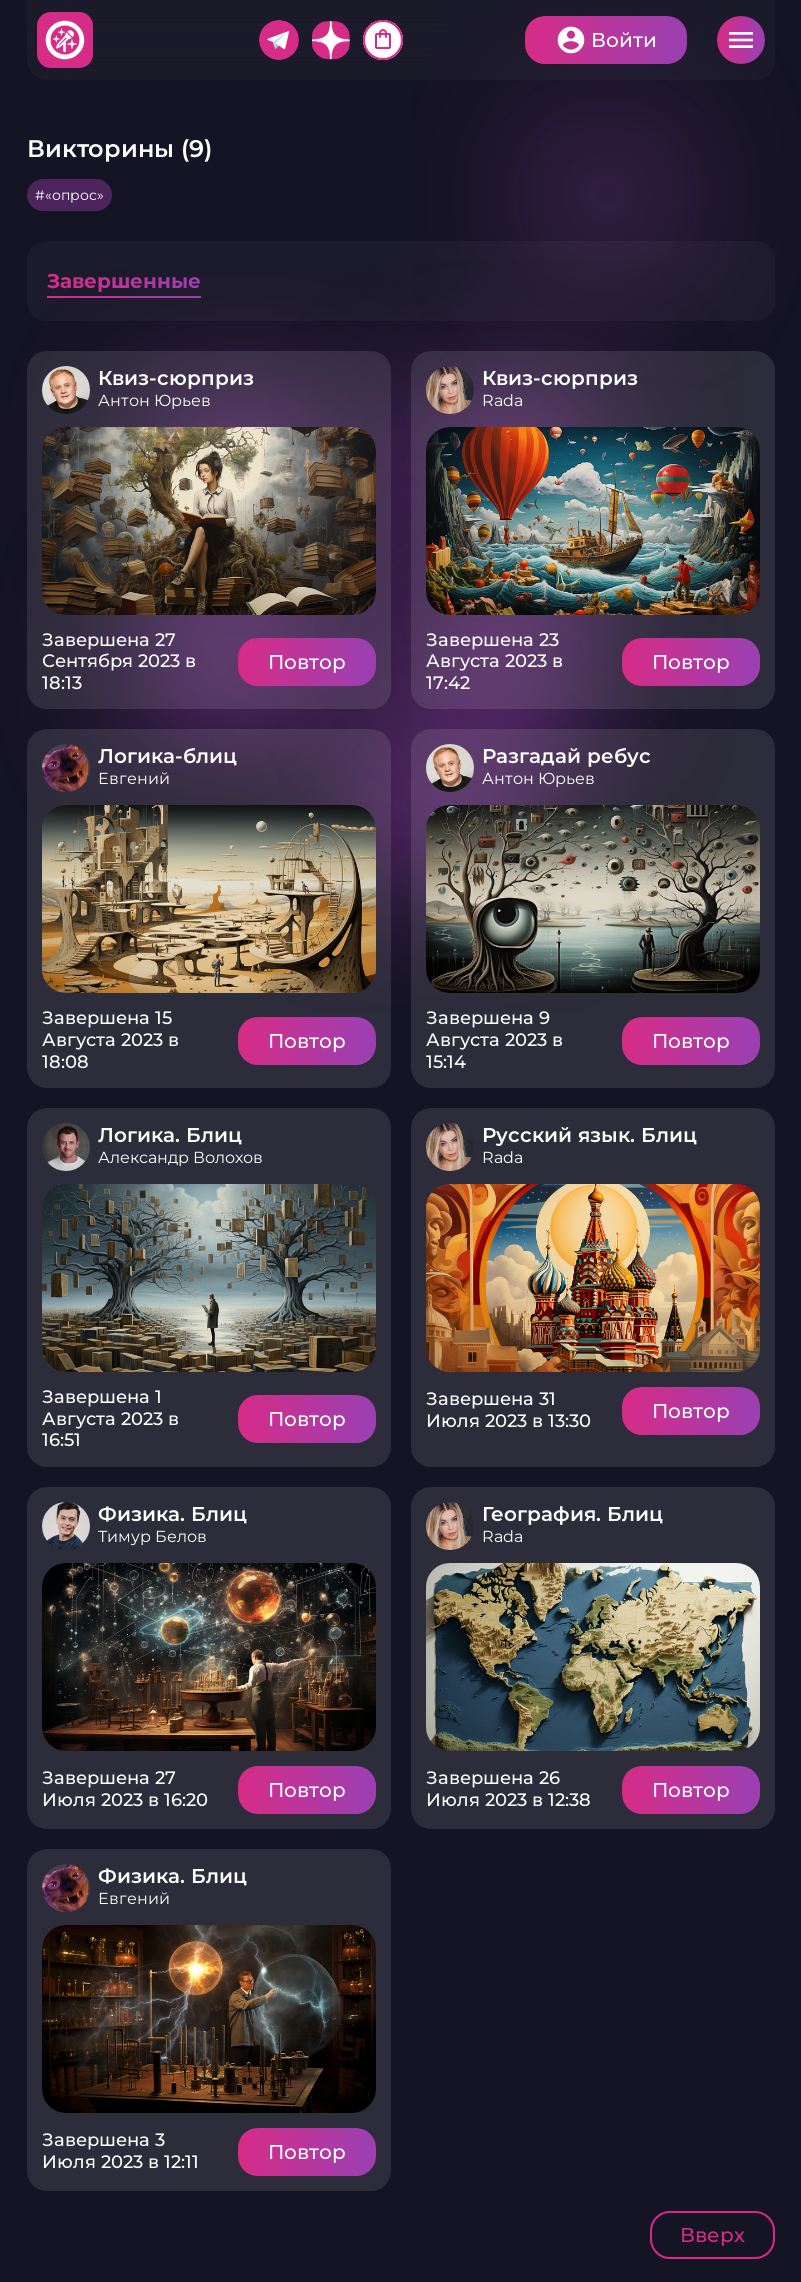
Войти (624, 40)
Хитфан (66, 40)
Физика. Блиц (172, 1514)
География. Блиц (572, 1514)
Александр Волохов (180, 1157)
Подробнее (209, 521)
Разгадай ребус (566, 756)
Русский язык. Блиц (589, 1135)
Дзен (331, 40)
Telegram (279, 40)
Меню (741, 40)
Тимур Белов (152, 1536)
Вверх (712, 2235)
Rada (502, 400)
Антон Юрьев (154, 400)
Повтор (307, 662)
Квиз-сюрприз (176, 378)
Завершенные (124, 281)
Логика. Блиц (170, 1135)
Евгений (134, 778)
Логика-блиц (167, 756)
